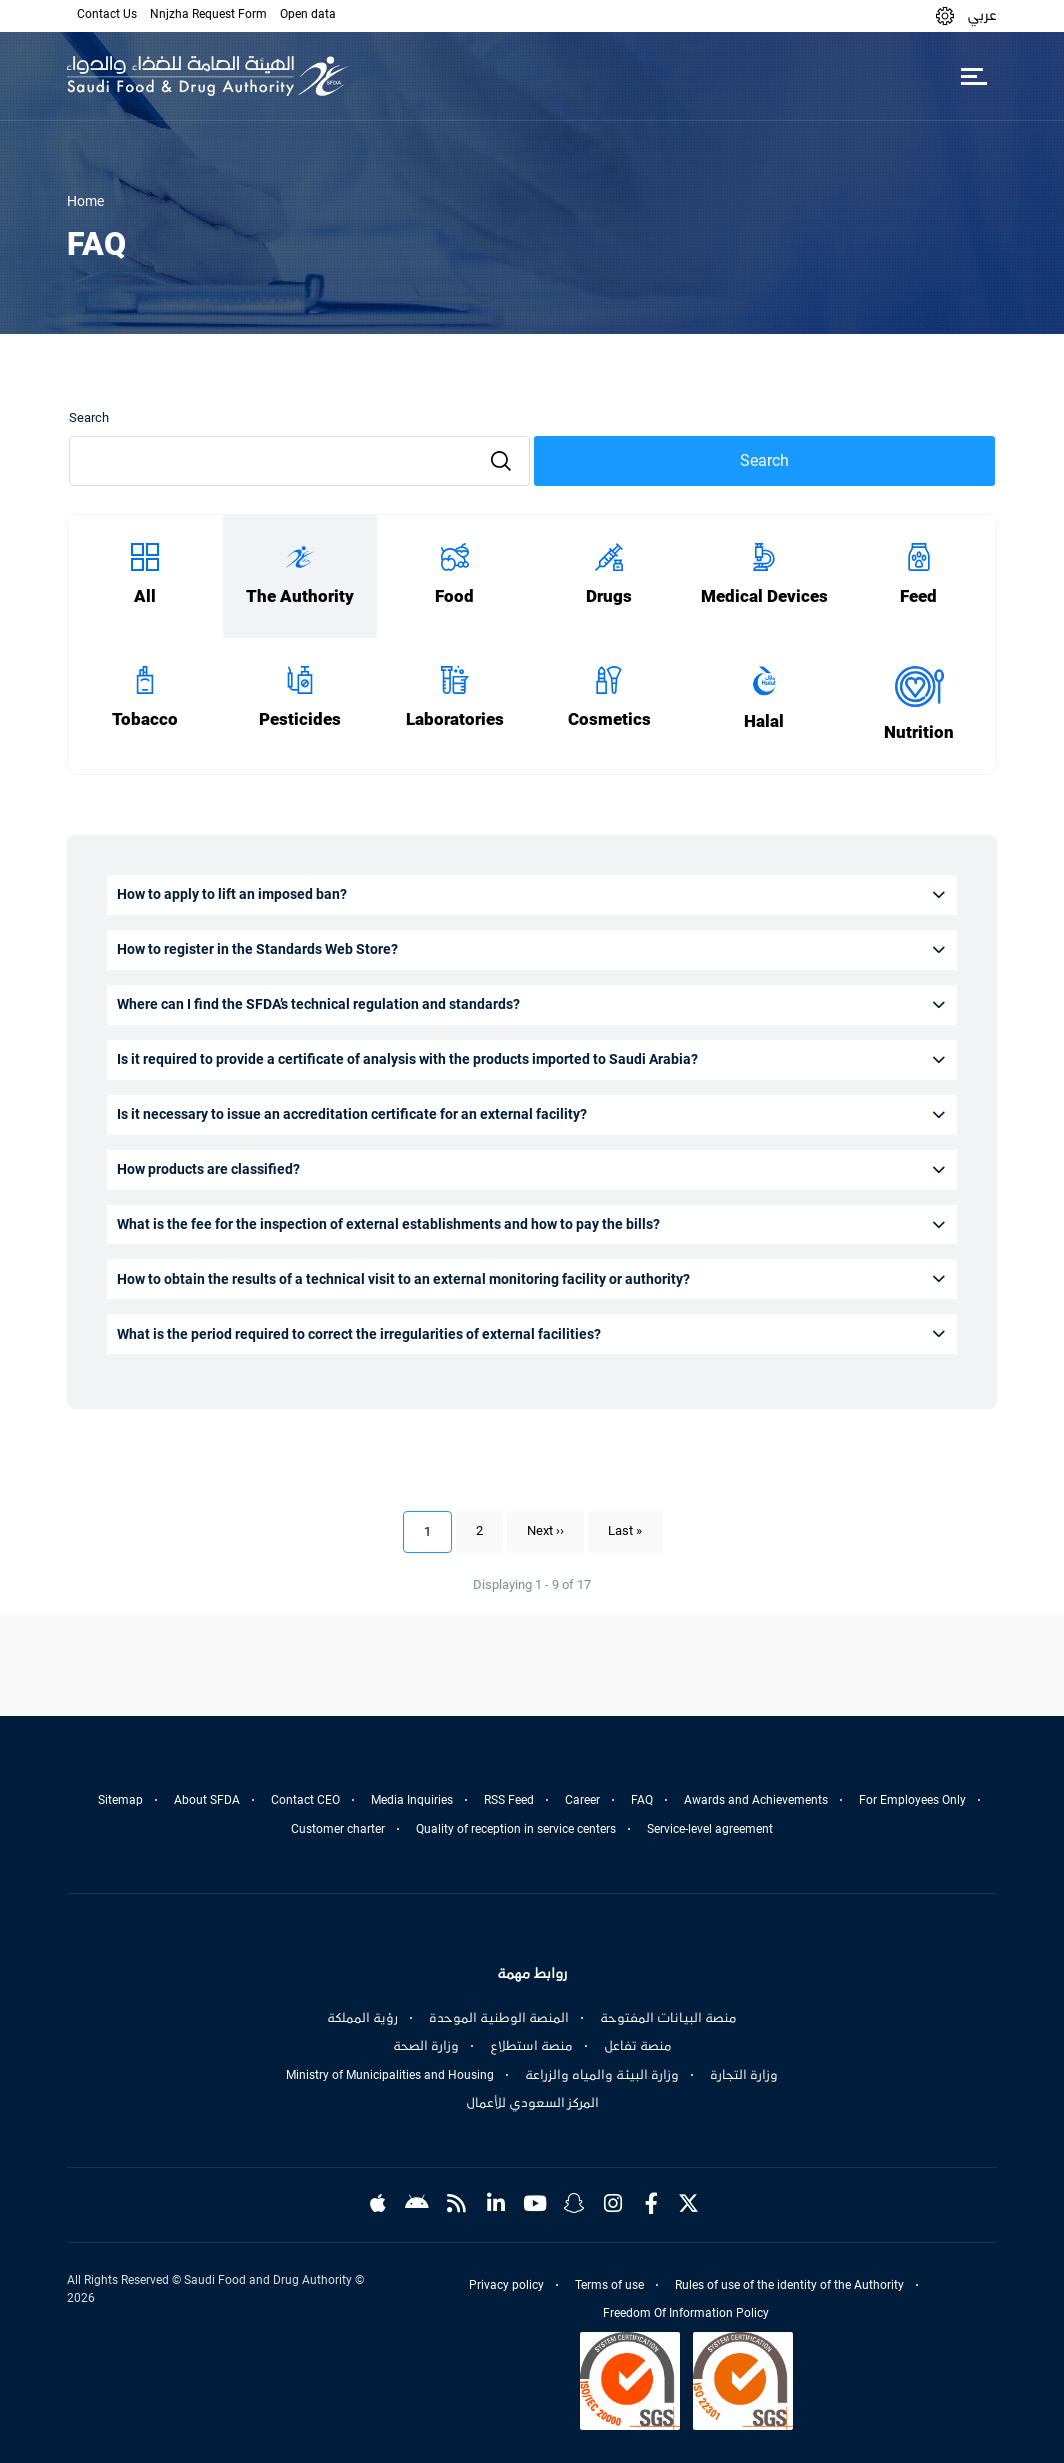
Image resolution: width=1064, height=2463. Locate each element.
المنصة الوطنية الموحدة (499, 2018)
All (145, 596)
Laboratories (455, 719)
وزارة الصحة (426, 2046)
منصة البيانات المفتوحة (668, 2018)
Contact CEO (305, 1800)
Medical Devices (764, 596)
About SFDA (207, 1800)
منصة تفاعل (638, 2046)
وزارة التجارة (744, 2075)
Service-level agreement (710, 1829)
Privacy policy (506, 2285)
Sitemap (120, 1800)
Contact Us (107, 14)
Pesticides (300, 719)
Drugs (609, 596)
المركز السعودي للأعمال (532, 2103)
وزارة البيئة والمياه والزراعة (602, 2075)
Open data (308, 14)
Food (454, 596)
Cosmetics (609, 719)
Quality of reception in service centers (516, 1829)
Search (89, 417)
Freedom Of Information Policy (686, 2313)
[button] (945, 15)
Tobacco (145, 719)
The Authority (300, 596)
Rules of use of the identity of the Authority (789, 2285)
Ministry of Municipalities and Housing (390, 2075)
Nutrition (919, 732)
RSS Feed (509, 1800)
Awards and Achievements (756, 1800)
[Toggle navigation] (973, 76)
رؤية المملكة (362, 2018)
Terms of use (609, 2285)
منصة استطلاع (531, 2046)
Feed (918, 596)
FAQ (642, 1800)
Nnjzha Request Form (208, 14)
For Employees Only (912, 1800)
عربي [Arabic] (982, 15)
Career (582, 1800)
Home (85, 201)
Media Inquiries (412, 1800)
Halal (764, 721)
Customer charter (338, 1829)
